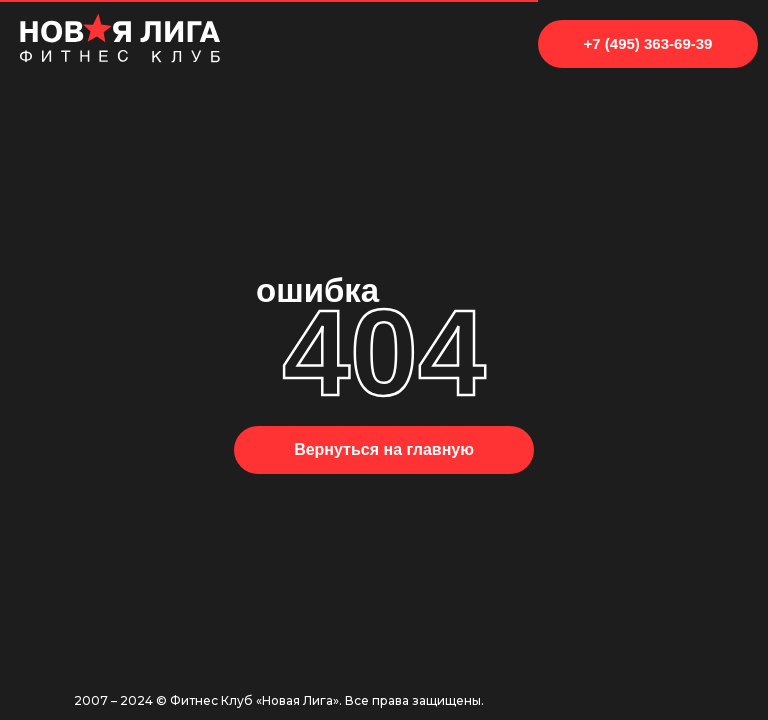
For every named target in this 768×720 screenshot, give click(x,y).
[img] (120, 38)
